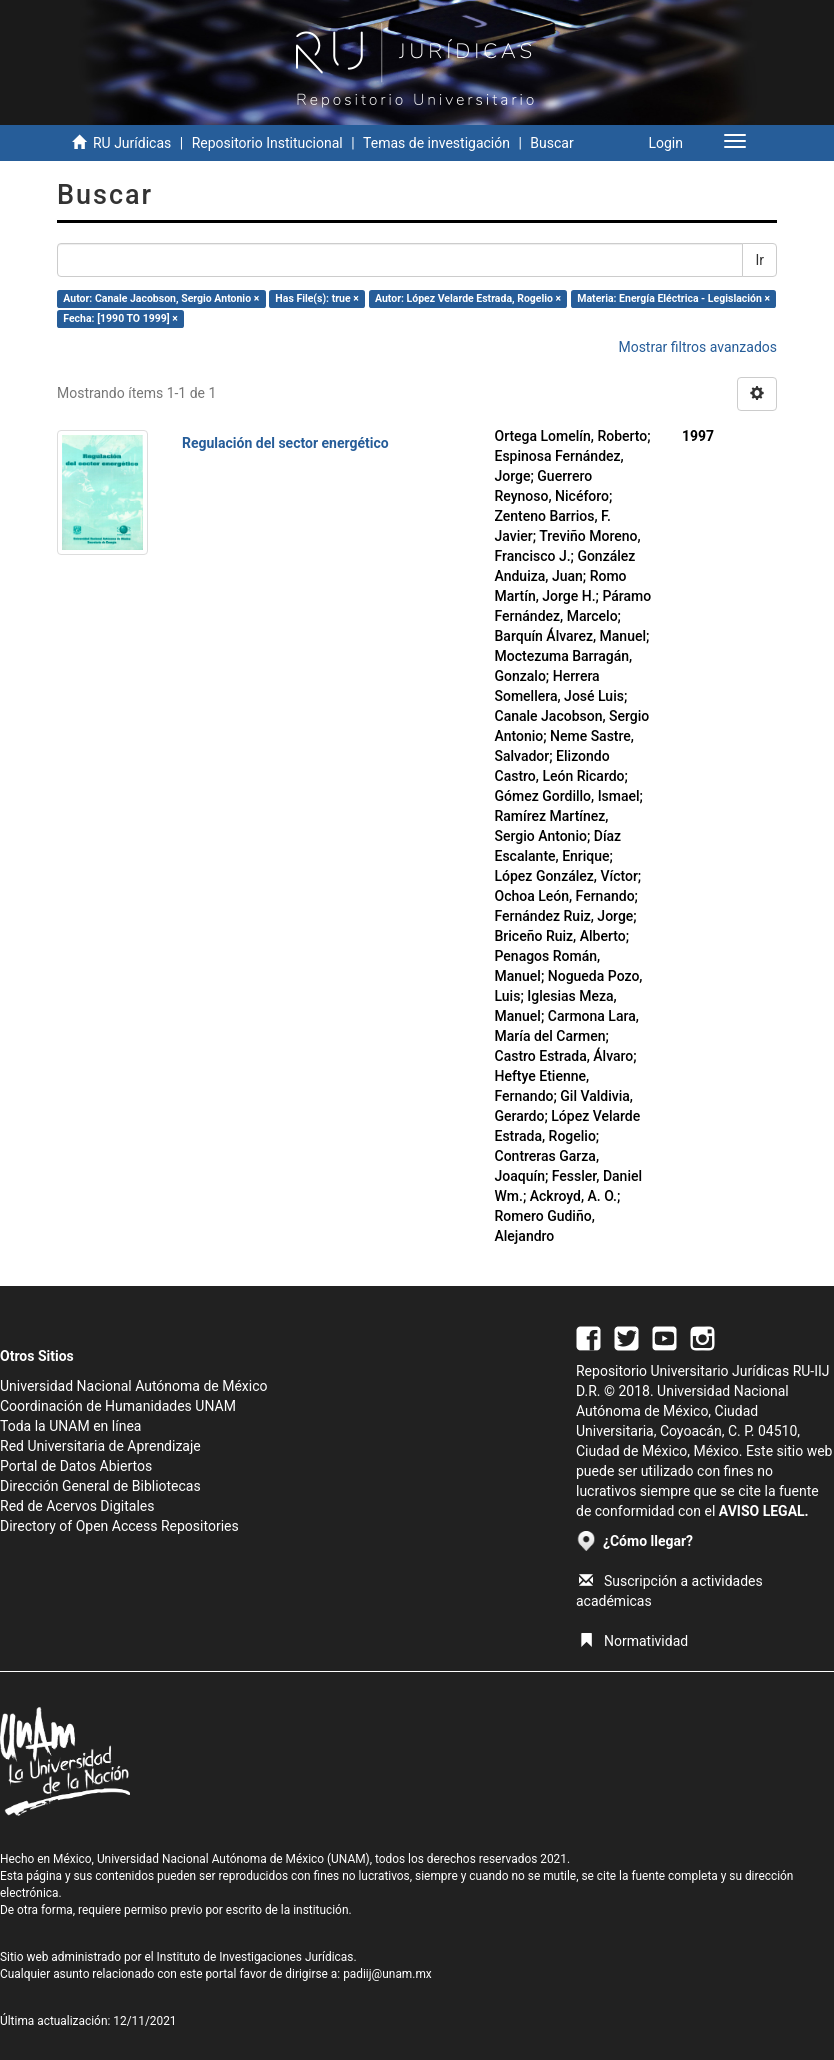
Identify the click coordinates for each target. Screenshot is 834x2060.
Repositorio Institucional (267, 143)
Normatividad (633, 1641)
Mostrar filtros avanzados (697, 347)
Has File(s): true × (316, 298)
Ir (759, 260)
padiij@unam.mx (387, 1974)
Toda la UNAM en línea (70, 1426)
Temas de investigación (436, 143)
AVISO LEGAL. (764, 1511)
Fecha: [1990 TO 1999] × (120, 318)
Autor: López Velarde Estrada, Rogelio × (468, 298)
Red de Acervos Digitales (77, 1506)
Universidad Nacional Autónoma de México (134, 1386)
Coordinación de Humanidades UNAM (118, 1406)
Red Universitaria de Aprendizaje (100, 1446)
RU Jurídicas (132, 143)
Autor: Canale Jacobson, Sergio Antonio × (161, 298)
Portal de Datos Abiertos (76, 1466)
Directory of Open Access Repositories (119, 1526)
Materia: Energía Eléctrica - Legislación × (673, 298)
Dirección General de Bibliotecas (100, 1486)
